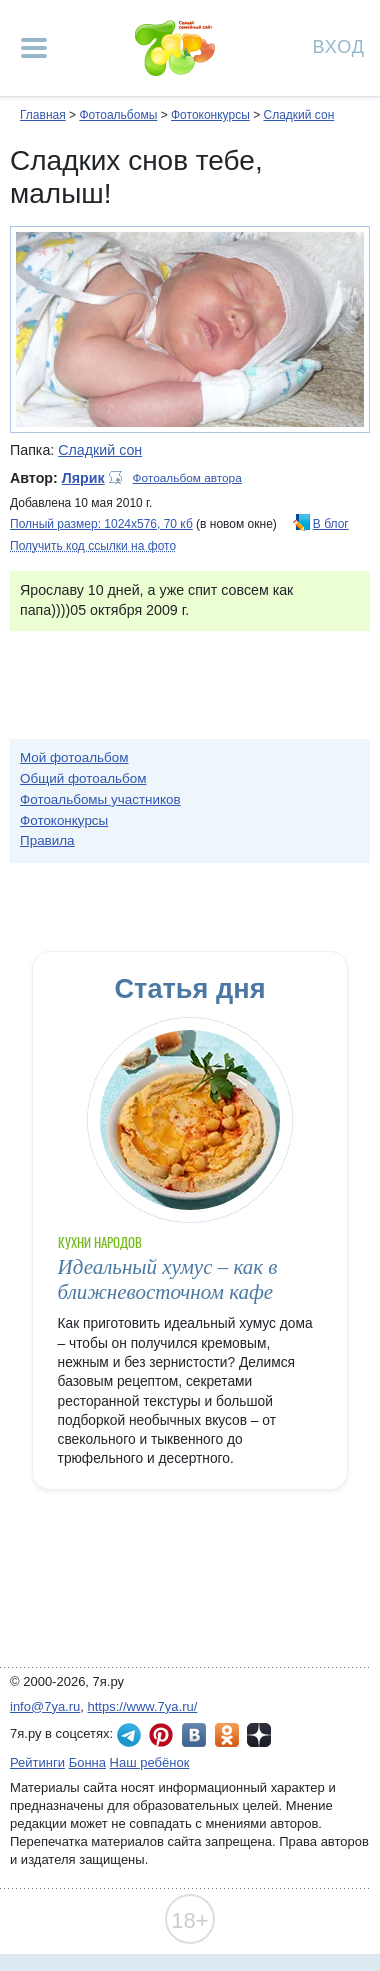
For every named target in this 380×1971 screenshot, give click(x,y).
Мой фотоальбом (74, 757)
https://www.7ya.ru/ (143, 1706)
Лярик (83, 478)
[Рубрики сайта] (34, 48)
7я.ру (259, 1735)
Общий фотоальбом (83, 778)
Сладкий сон (298, 115)
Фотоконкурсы (210, 115)
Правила (47, 840)
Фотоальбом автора (187, 478)
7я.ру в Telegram (129, 1735)
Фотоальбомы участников (100, 799)
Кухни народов (100, 1242)
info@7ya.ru (45, 1706)
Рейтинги (37, 1762)
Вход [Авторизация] (339, 45)
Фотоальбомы (118, 115)
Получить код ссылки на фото (93, 546)
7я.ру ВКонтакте (194, 1735)
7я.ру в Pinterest (161, 1735)
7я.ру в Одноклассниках (227, 1735)
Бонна (87, 1762)
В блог (331, 524)
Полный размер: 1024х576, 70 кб (101, 524)
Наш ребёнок (150, 1762)
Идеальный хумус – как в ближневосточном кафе (168, 1279)
